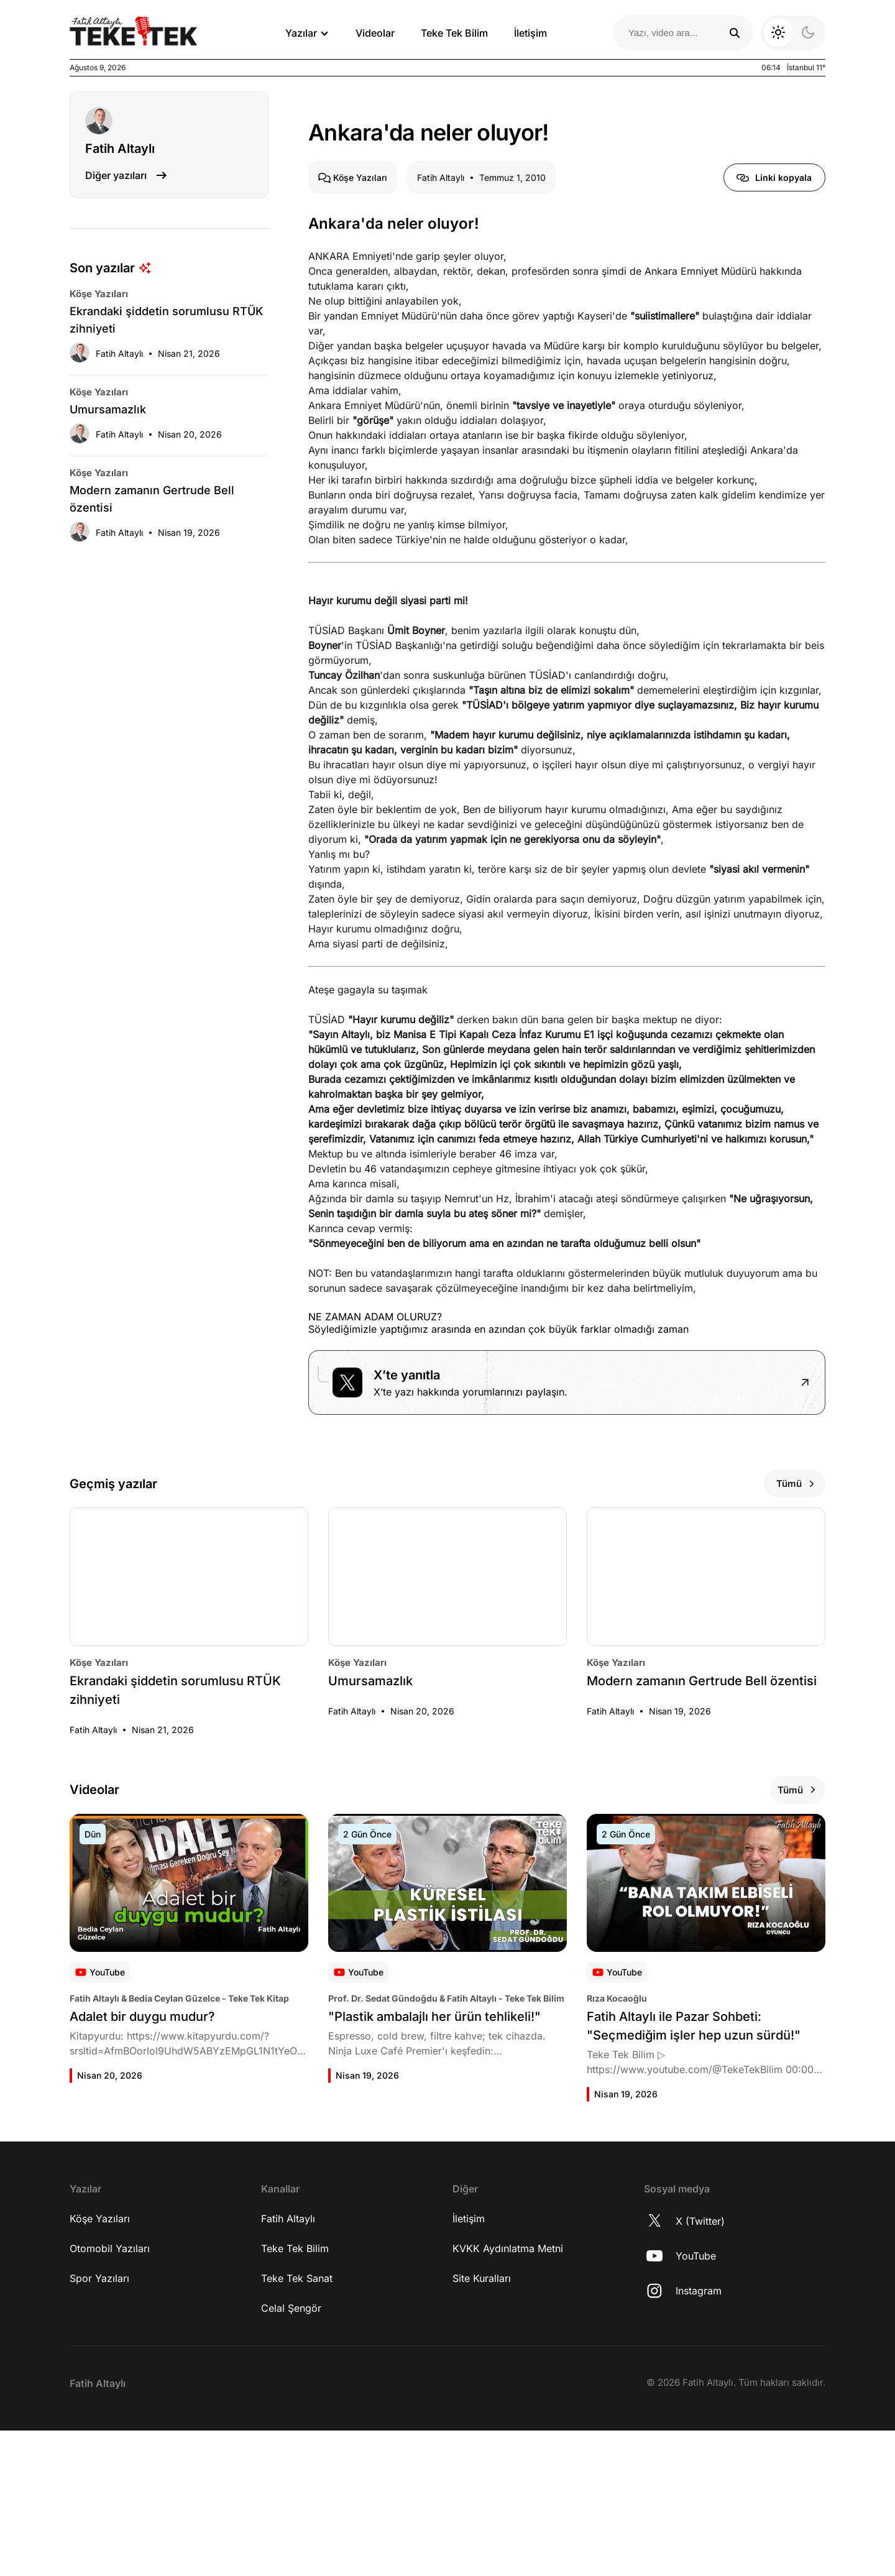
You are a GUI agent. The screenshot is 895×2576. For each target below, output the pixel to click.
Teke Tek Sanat (297, 2423)
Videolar (375, 33)
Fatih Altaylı (288, 2364)
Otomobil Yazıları (110, 2394)
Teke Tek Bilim (454, 33)
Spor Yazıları (99, 2423)
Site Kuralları (481, 2423)
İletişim (530, 33)
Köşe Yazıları (100, 2364)
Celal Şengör (291, 2453)
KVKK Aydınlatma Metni (507, 2394)
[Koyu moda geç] (793, 33)
